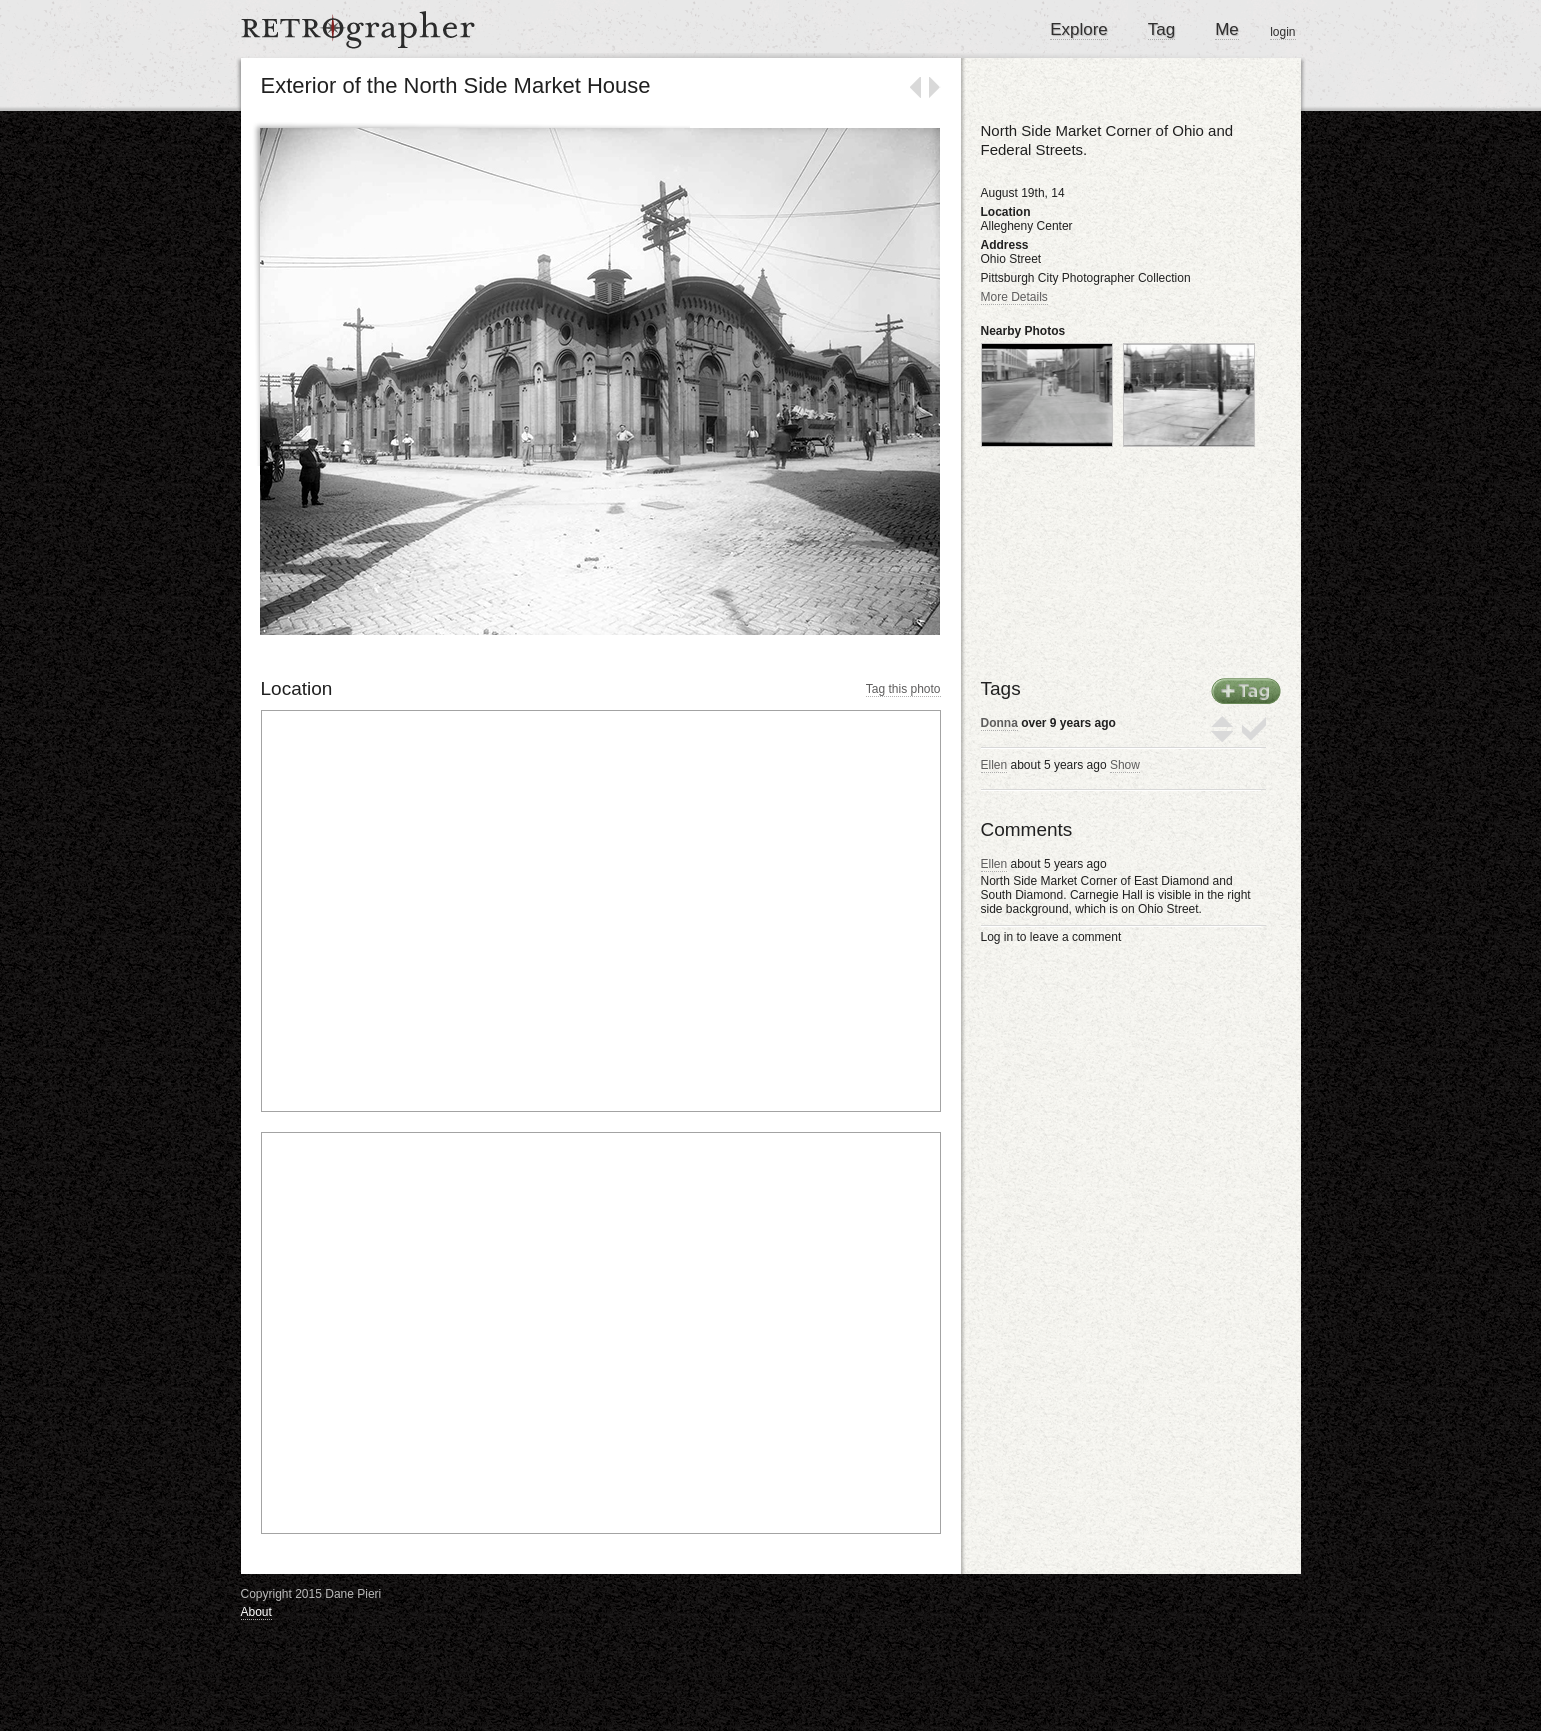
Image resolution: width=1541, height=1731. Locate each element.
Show (1125, 765)
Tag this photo (903, 689)
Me (1227, 29)
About (256, 1612)
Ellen (994, 765)
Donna (999, 723)
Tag (1161, 29)
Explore (1079, 29)
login (1282, 32)
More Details (1014, 297)
